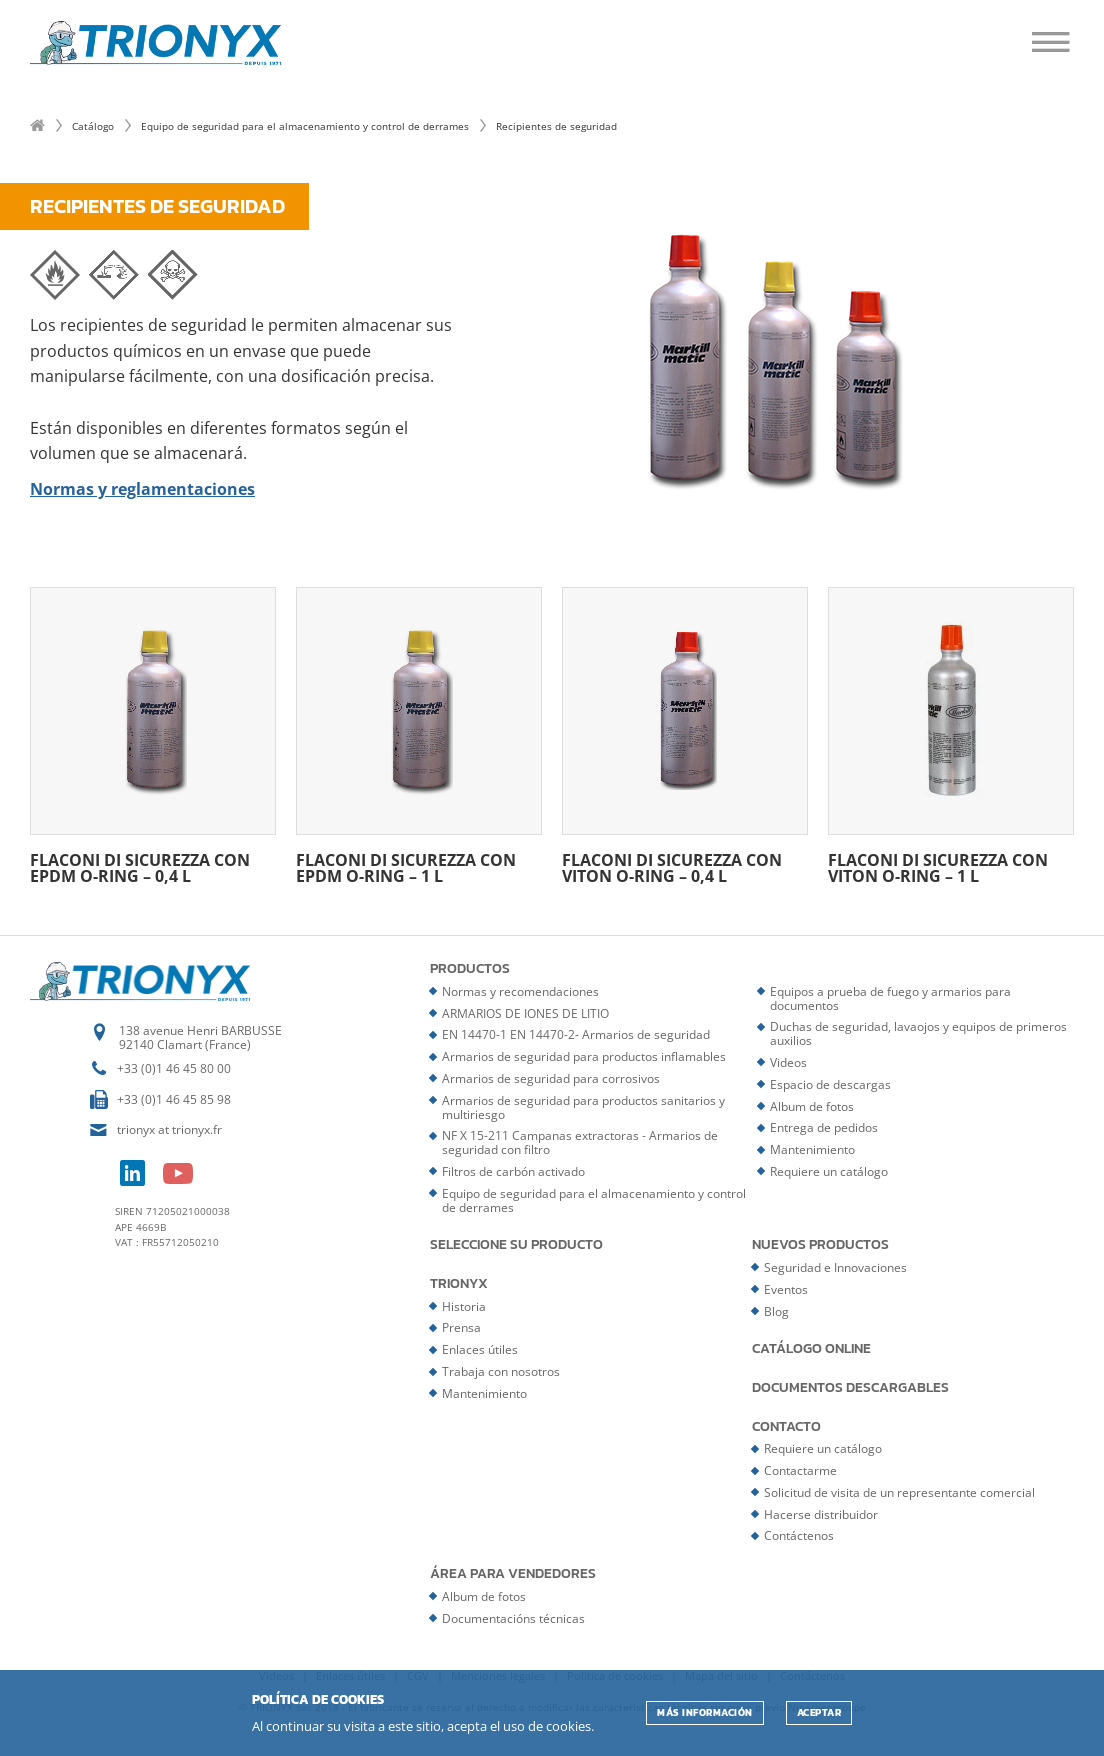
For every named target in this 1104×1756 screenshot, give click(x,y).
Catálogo (93, 126)
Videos (788, 1062)
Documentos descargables (850, 1388)
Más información (705, 1712)
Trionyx (459, 1284)
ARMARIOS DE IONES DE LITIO (525, 1013)
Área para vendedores (513, 1574)
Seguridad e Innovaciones (835, 1267)
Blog (776, 1311)
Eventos (786, 1289)
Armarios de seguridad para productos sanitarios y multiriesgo (583, 1107)
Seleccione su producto (516, 1245)
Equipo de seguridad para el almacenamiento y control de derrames (305, 126)
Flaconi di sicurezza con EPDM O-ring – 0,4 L (153, 735)
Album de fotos (812, 1106)
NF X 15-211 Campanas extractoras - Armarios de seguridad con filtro (580, 1142)
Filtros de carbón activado (513, 1171)
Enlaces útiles (480, 1349)
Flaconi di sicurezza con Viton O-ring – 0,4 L (685, 735)
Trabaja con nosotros (501, 1371)
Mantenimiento (812, 1149)
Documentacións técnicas (513, 1618)
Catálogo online (811, 1349)
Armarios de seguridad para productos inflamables (584, 1056)
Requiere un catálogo (829, 1171)
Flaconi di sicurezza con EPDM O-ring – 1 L (419, 735)
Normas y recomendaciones (520, 991)
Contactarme (800, 1470)
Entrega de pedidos (824, 1127)
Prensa (461, 1327)
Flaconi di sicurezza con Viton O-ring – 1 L (951, 735)
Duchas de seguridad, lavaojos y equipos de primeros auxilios (918, 1033)
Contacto (786, 1427)
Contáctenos (799, 1535)
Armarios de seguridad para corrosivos (551, 1078)
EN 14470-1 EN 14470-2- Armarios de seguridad (576, 1034)
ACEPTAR (819, 1712)
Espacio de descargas (830, 1084)
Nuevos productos (820, 1245)
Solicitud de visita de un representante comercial (899, 1492)
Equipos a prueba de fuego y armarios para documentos (890, 998)
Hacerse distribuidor (821, 1514)
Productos (470, 969)
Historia (464, 1306)
